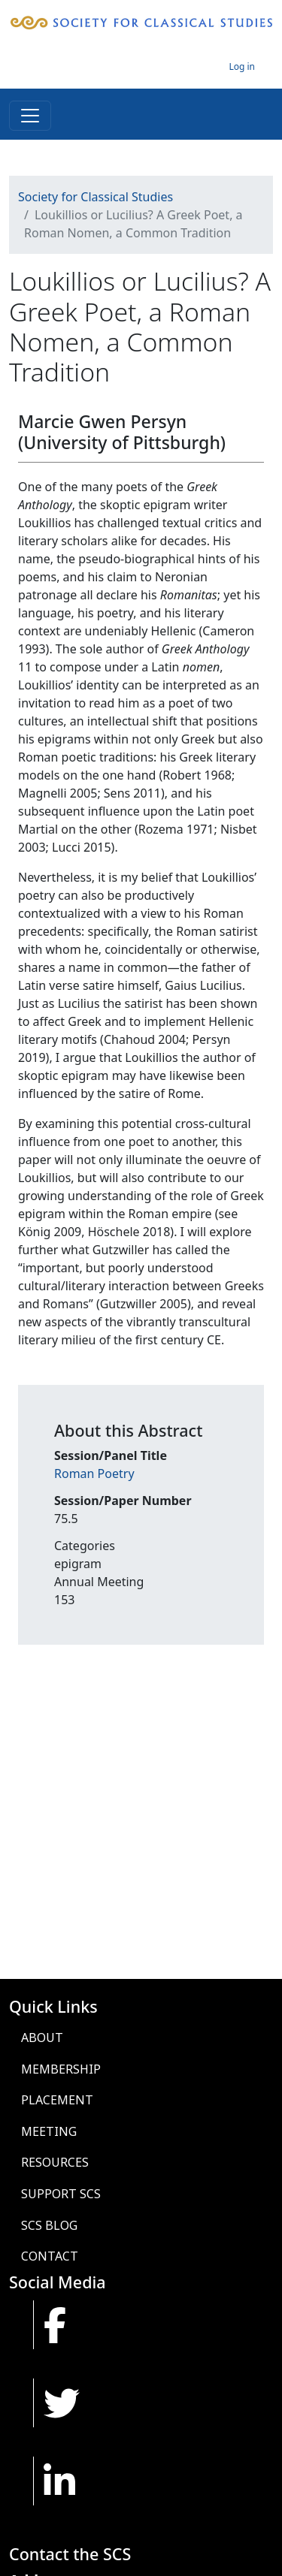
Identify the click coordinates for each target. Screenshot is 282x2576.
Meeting (49, 2131)
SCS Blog (49, 2225)
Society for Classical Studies (95, 197)
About (42, 2037)
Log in (242, 66)
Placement (57, 2100)
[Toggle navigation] (30, 116)
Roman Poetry (94, 1473)
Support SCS (61, 2193)
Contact (49, 2256)
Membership (61, 2069)
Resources (55, 2162)
